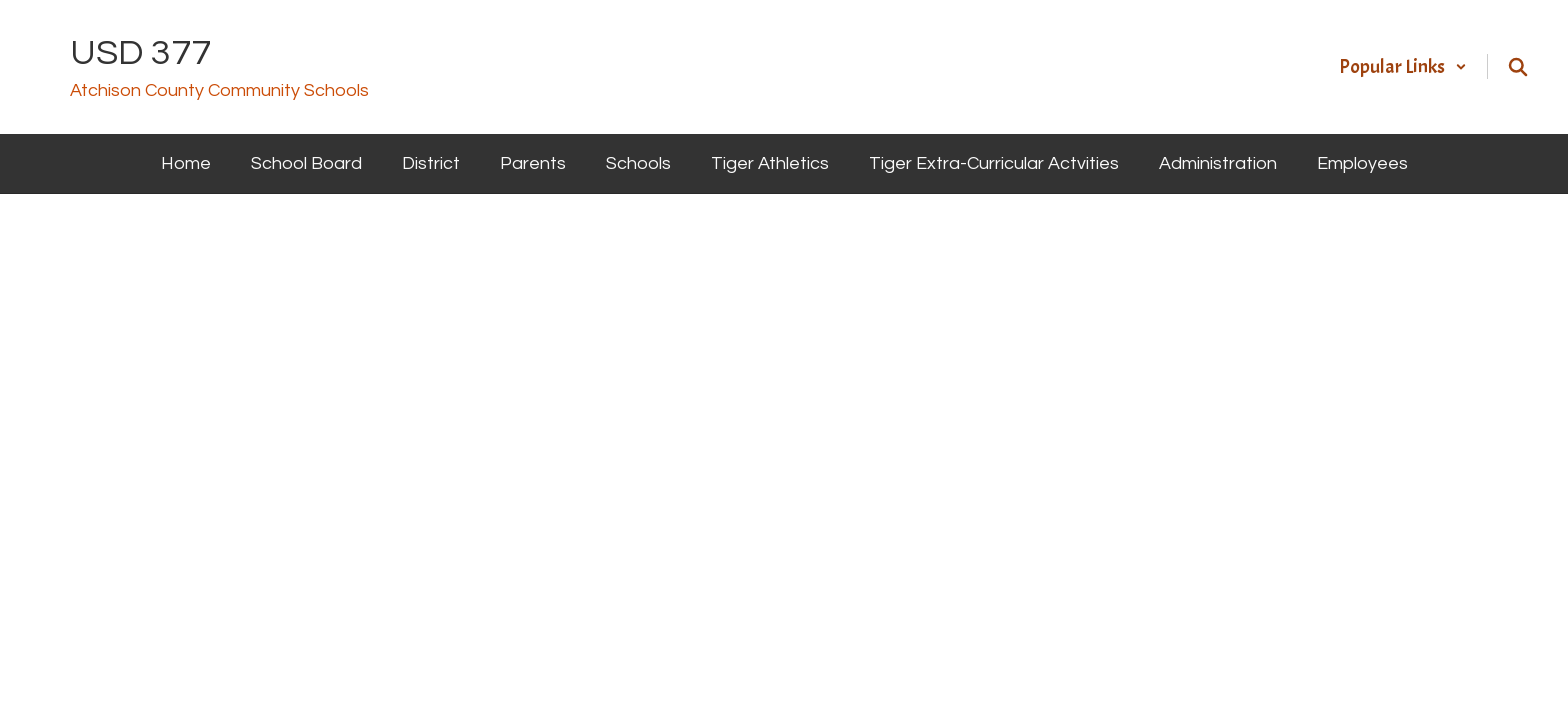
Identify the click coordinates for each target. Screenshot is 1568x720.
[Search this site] (1518, 67)
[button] (1403, 66)
